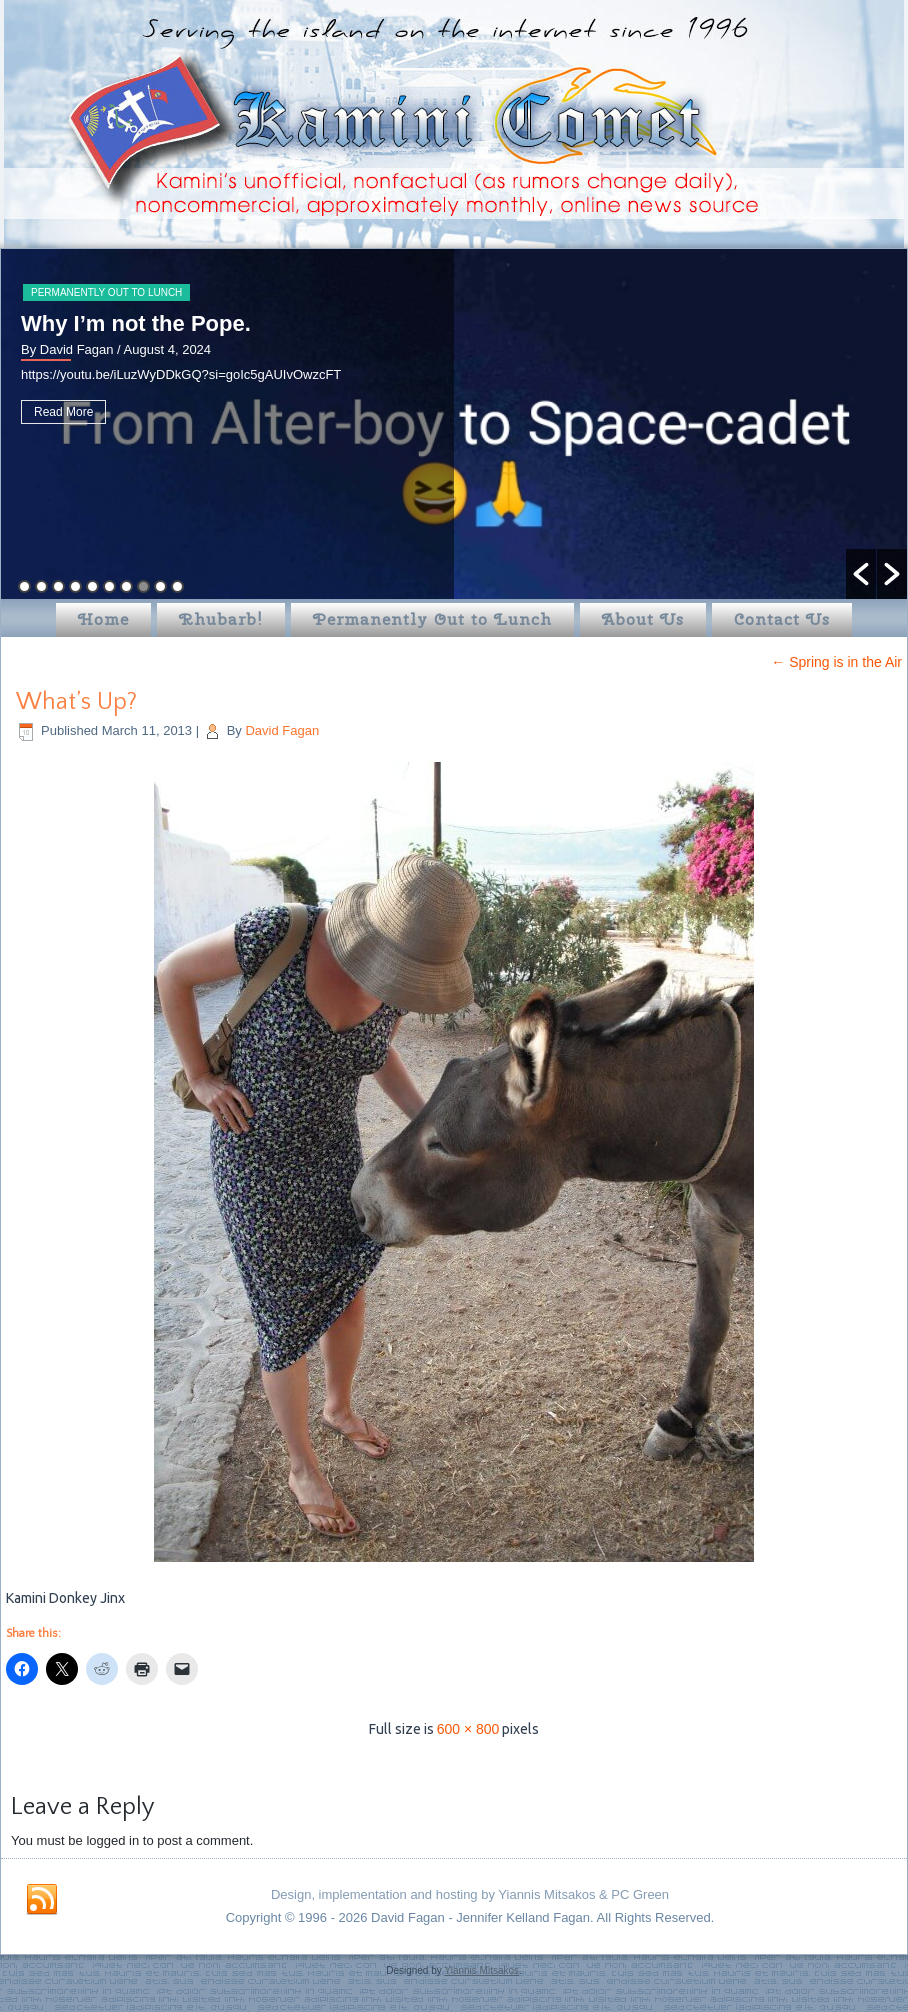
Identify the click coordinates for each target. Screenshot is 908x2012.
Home (103, 619)
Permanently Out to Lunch (115, 292)
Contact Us (782, 619)
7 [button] (126, 586)
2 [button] (41, 586)
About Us (643, 619)
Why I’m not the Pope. (145, 323)
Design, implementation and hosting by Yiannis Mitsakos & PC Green (470, 1894)
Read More (72, 412)
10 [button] (177, 586)
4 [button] (75, 586)
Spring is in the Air (836, 662)
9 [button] (160, 586)
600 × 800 (468, 1729)
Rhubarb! (221, 619)
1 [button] (24, 586)
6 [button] (109, 586)
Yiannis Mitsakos (481, 1970)
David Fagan (282, 730)
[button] (861, 574)
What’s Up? (76, 702)
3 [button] (58, 586)
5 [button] (92, 586)
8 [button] (143, 586)
